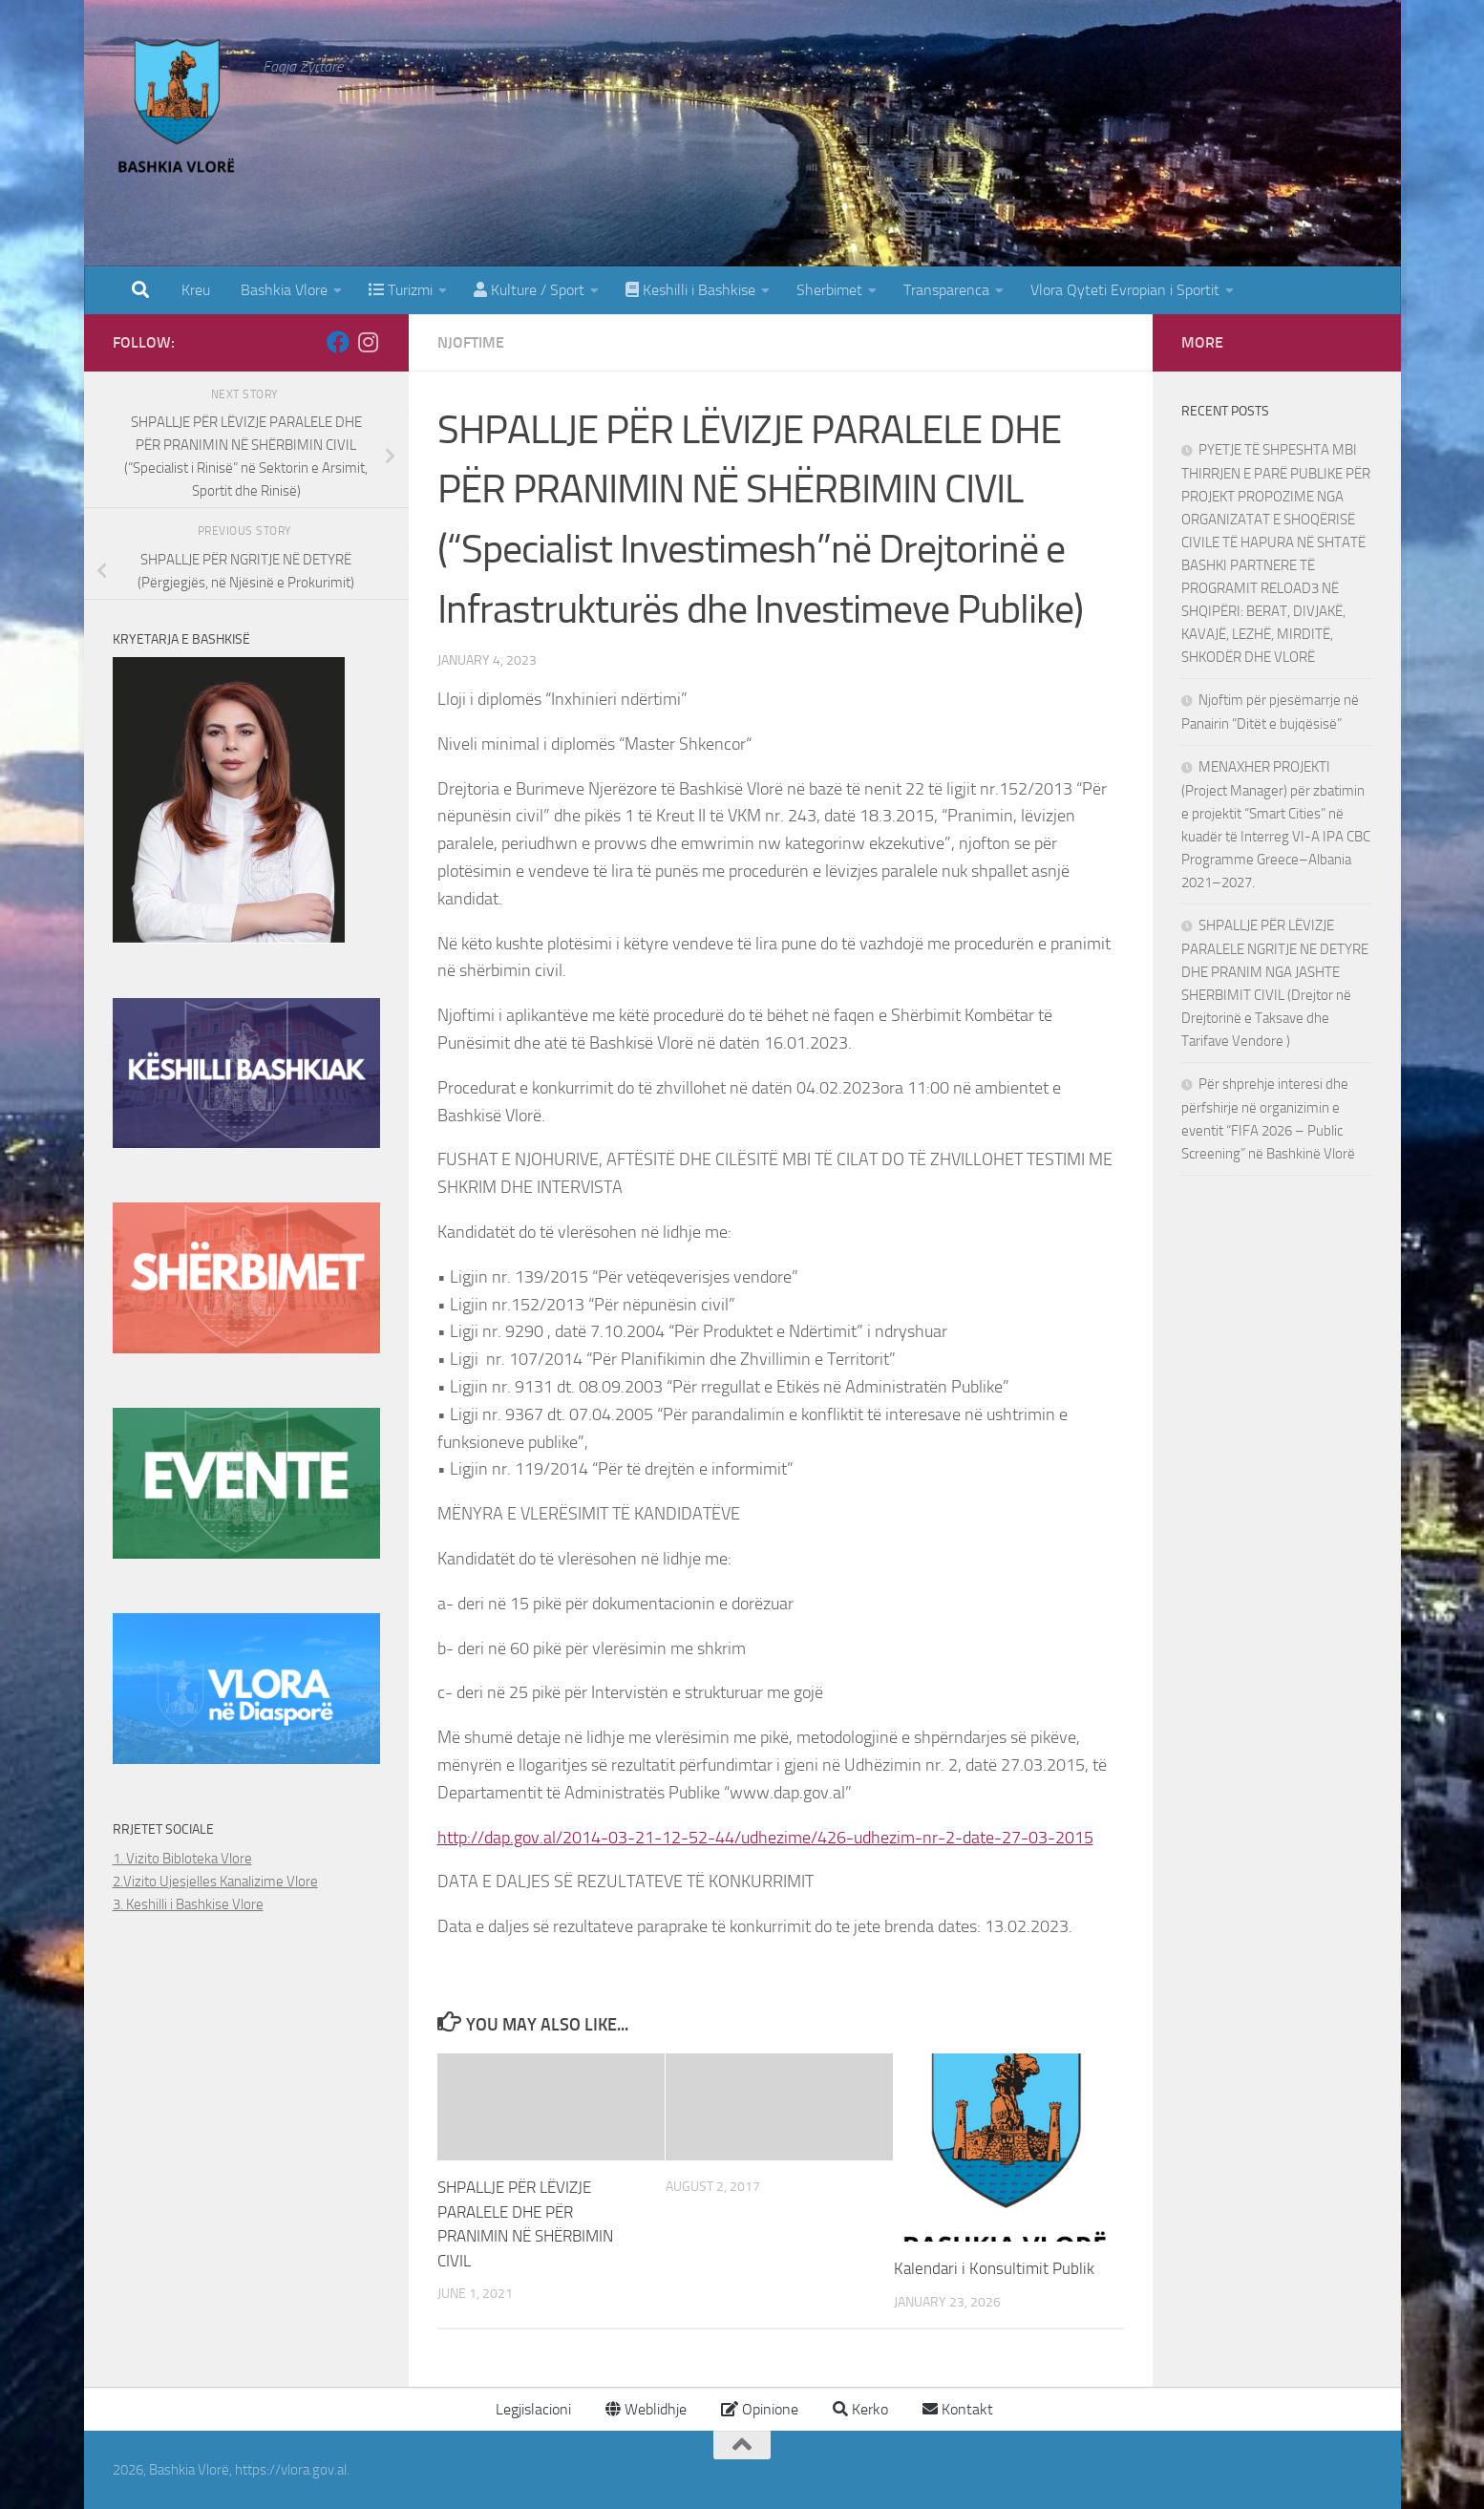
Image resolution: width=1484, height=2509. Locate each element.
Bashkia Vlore (282, 290)
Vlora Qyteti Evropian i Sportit (1124, 290)
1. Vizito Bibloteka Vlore (182, 1858)
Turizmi (401, 290)
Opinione (759, 2409)
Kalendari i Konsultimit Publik (994, 2268)
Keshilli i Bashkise (690, 290)
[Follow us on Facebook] (338, 341)
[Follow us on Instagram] (368, 341)
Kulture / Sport (529, 290)
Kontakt (957, 2409)
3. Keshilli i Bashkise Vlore (188, 1904)
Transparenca (946, 290)
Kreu (195, 290)
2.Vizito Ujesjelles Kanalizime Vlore (215, 1881)
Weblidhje (646, 2409)
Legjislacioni (531, 2409)
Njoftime (470, 342)
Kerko (860, 2409)
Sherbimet (829, 290)
